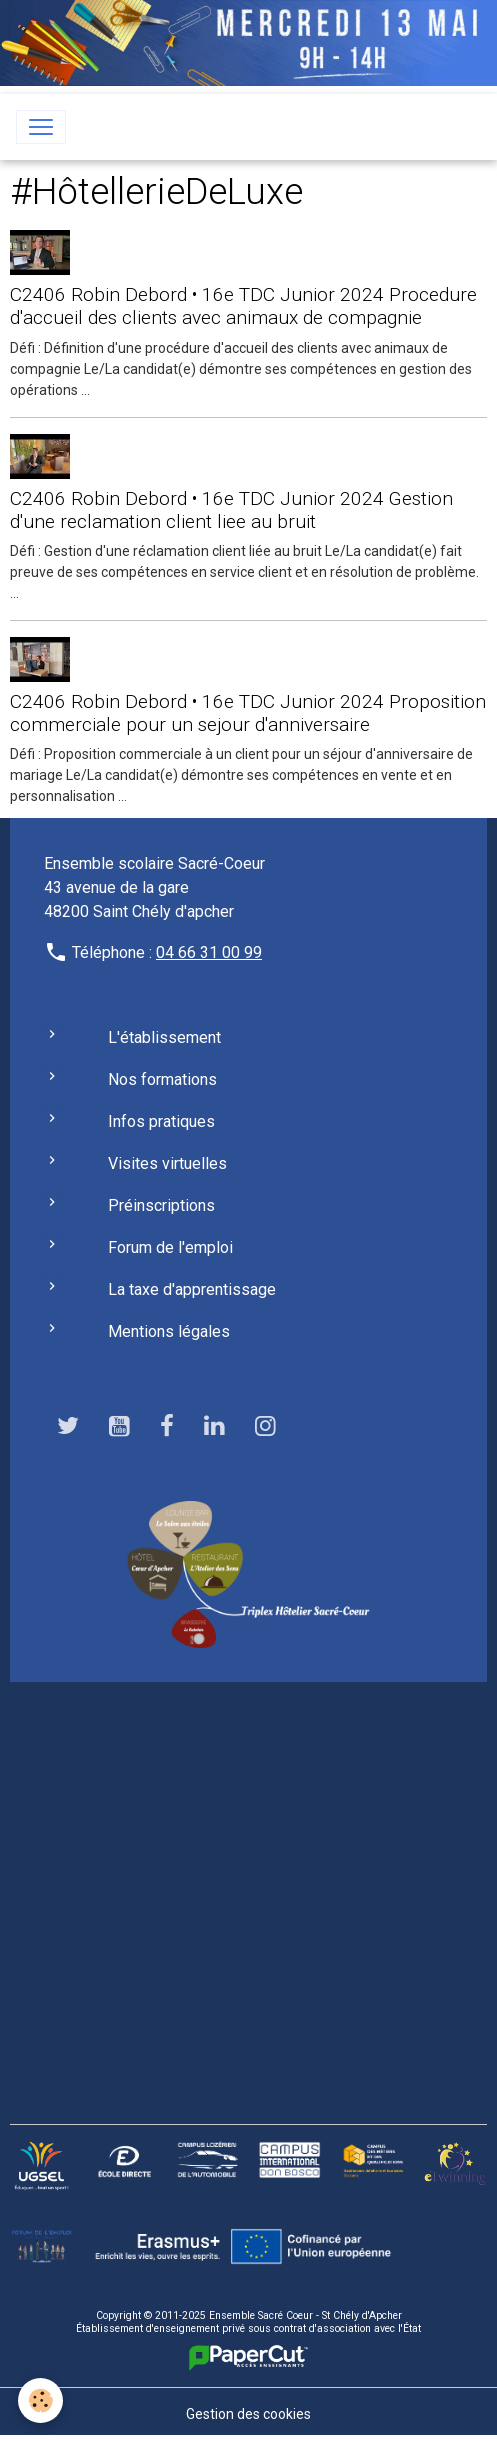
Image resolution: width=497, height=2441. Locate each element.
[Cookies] (40, 2400)
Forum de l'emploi (170, 1247)
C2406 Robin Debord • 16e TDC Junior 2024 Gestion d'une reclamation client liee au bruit (231, 510)
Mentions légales (169, 1331)
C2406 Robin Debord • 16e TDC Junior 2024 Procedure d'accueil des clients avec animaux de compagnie (243, 306)
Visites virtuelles (167, 1163)
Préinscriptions (161, 1205)
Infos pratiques (161, 1121)
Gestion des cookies (248, 2414)
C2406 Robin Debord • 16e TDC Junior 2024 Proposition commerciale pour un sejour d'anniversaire (248, 713)
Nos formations (162, 1079)
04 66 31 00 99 (209, 952)
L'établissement (164, 1037)
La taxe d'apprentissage (192, 1289)
